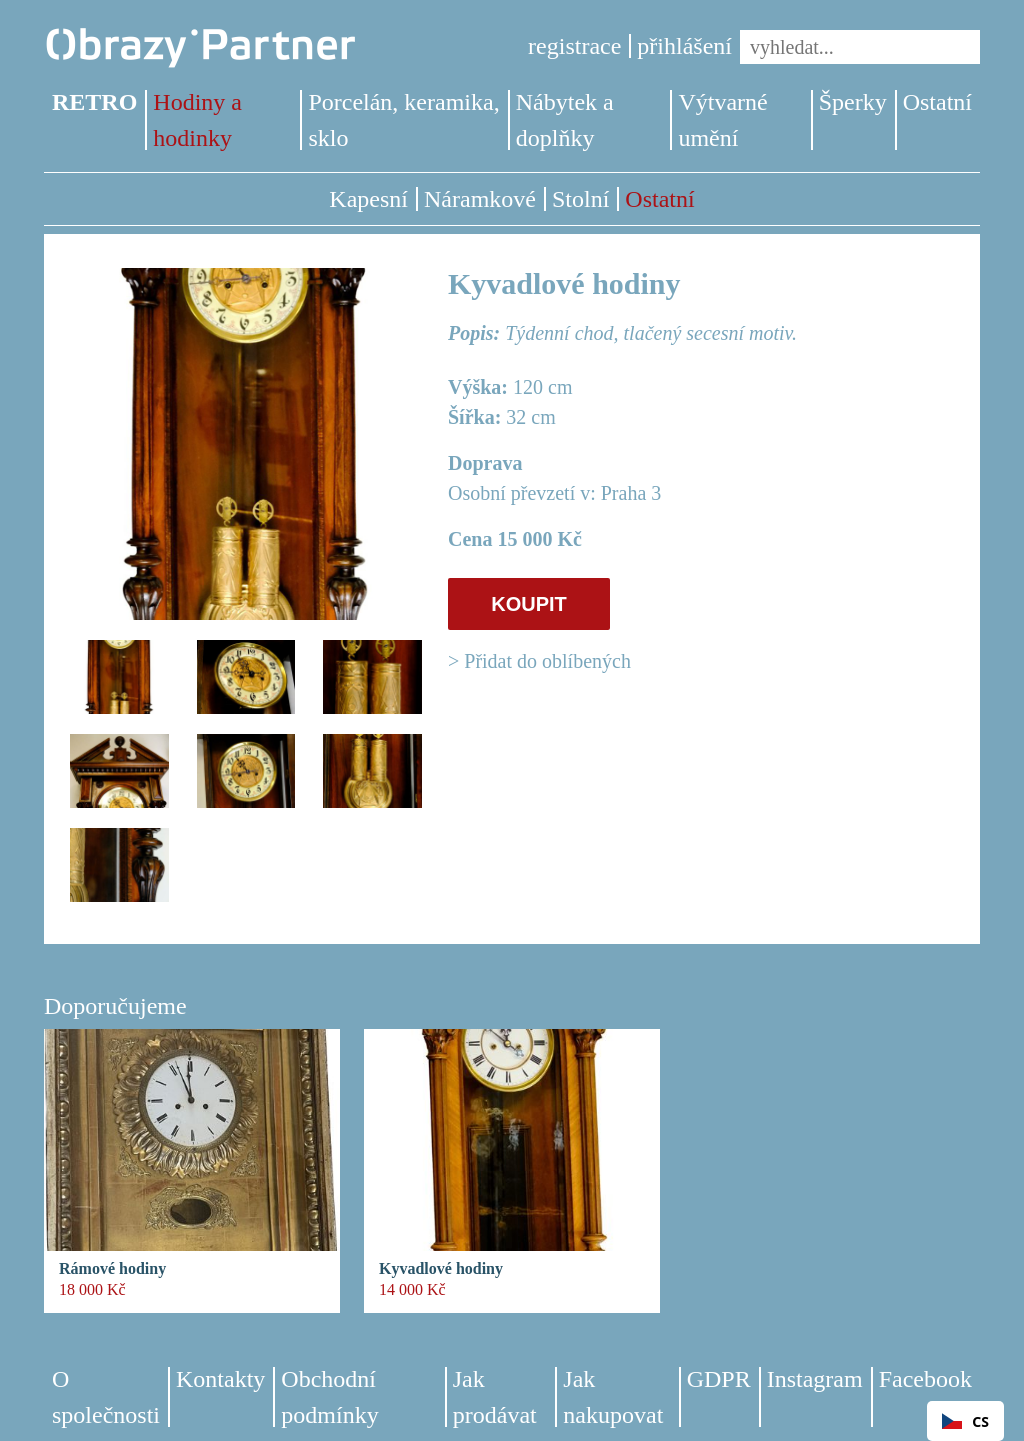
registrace (574, 46)
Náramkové (480, 199)
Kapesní (368, 199)
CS (965, 1421)
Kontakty (220, 1379)
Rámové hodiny (112, 1269)
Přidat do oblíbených (547, 661)
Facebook (925, 1379)
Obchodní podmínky (329, 1397)
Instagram (815, 1379)
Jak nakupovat (613, 1397)
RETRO (94, 102)
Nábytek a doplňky (565, 120)
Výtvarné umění (722, 120)
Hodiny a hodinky (197, 120)
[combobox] (965, 1421)
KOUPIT (529, 604)
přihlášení (684, 46)
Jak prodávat (495, 1397)
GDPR (719, 1379)
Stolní (580, 199)
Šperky (853, 102)
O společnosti (106, 1397)
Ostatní (937, 102)
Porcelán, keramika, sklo (403, 120)
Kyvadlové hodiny (441, 1269)
